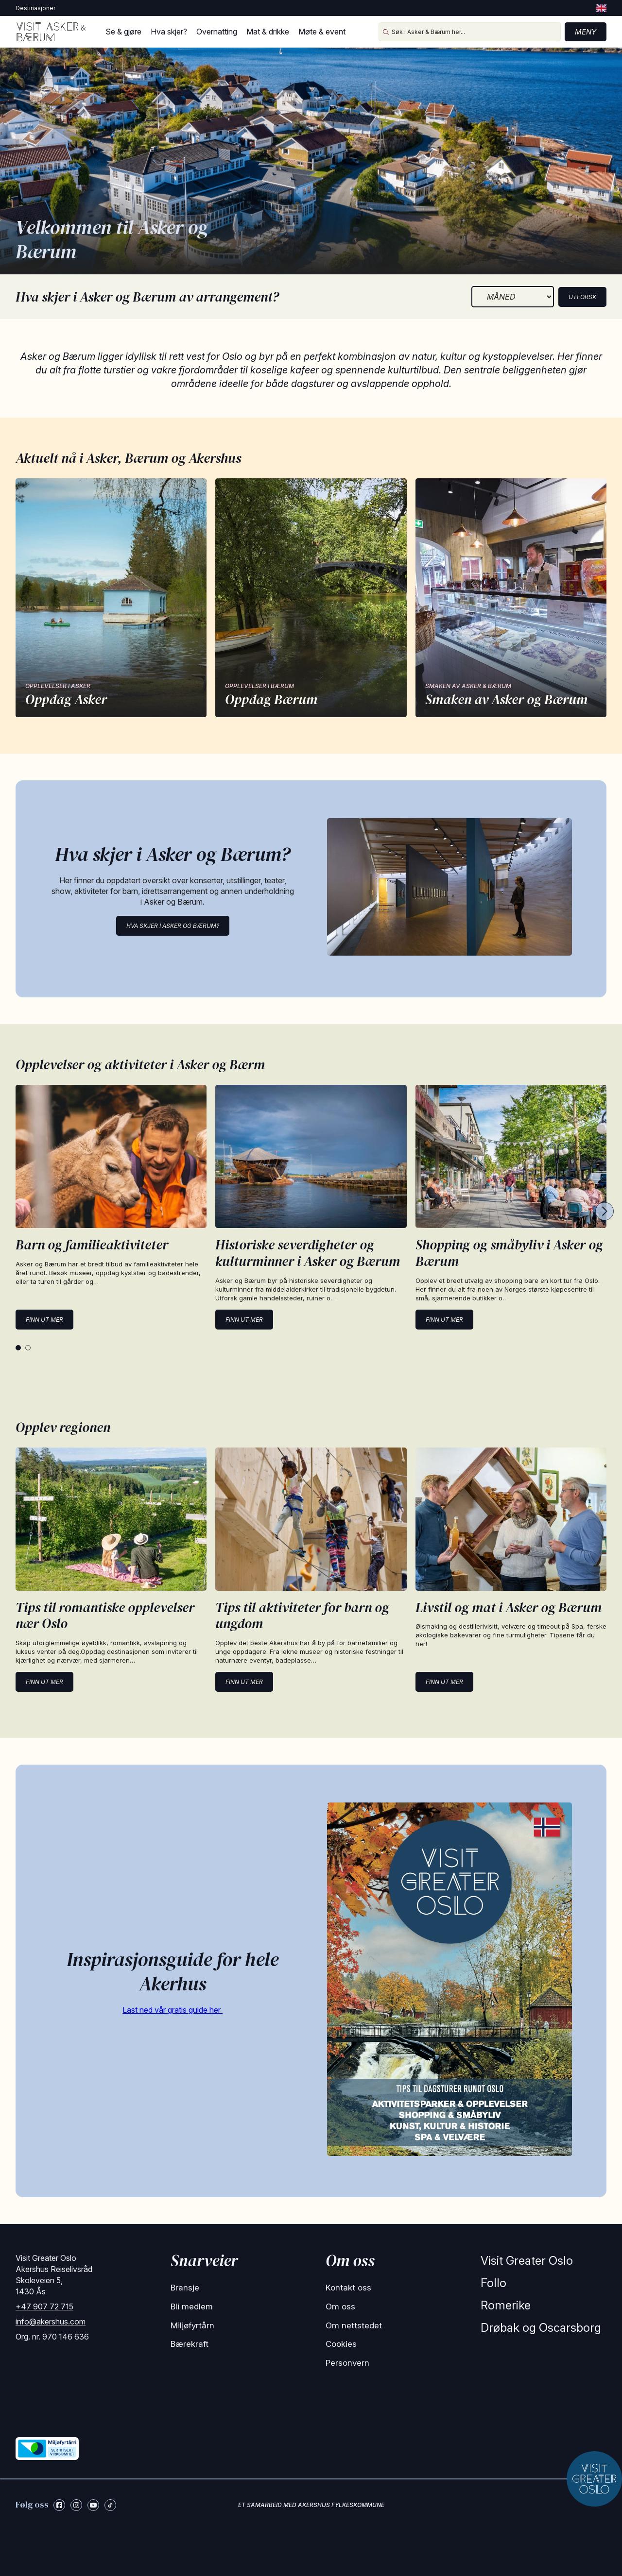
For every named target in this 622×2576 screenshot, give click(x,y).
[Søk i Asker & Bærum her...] (470, 31)
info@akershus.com (51, 2321)
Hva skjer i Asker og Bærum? (172, 925)
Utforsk (582, 297)
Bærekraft (189, 2344)
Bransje (185, 2287)
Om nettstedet (354, 2325)
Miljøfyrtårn (192, 2325)
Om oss (340, 2306)
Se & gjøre (123, 31)
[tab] (18, 1347)
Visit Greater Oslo (527, 2261)
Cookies (341, 2344)
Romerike (506, 2305)
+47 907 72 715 (44, 2306)
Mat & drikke (267, 31)
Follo (493, 2283)
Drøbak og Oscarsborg (541, 2328)
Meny (585, 31)
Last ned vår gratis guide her (172, 2010)
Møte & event (322, 31)
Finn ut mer (44, 1319)
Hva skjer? (169, 31)
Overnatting (216, 31)
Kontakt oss (348, 2287)
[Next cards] (604, 1212)
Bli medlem (192, 2306)
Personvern (347, 2363)
